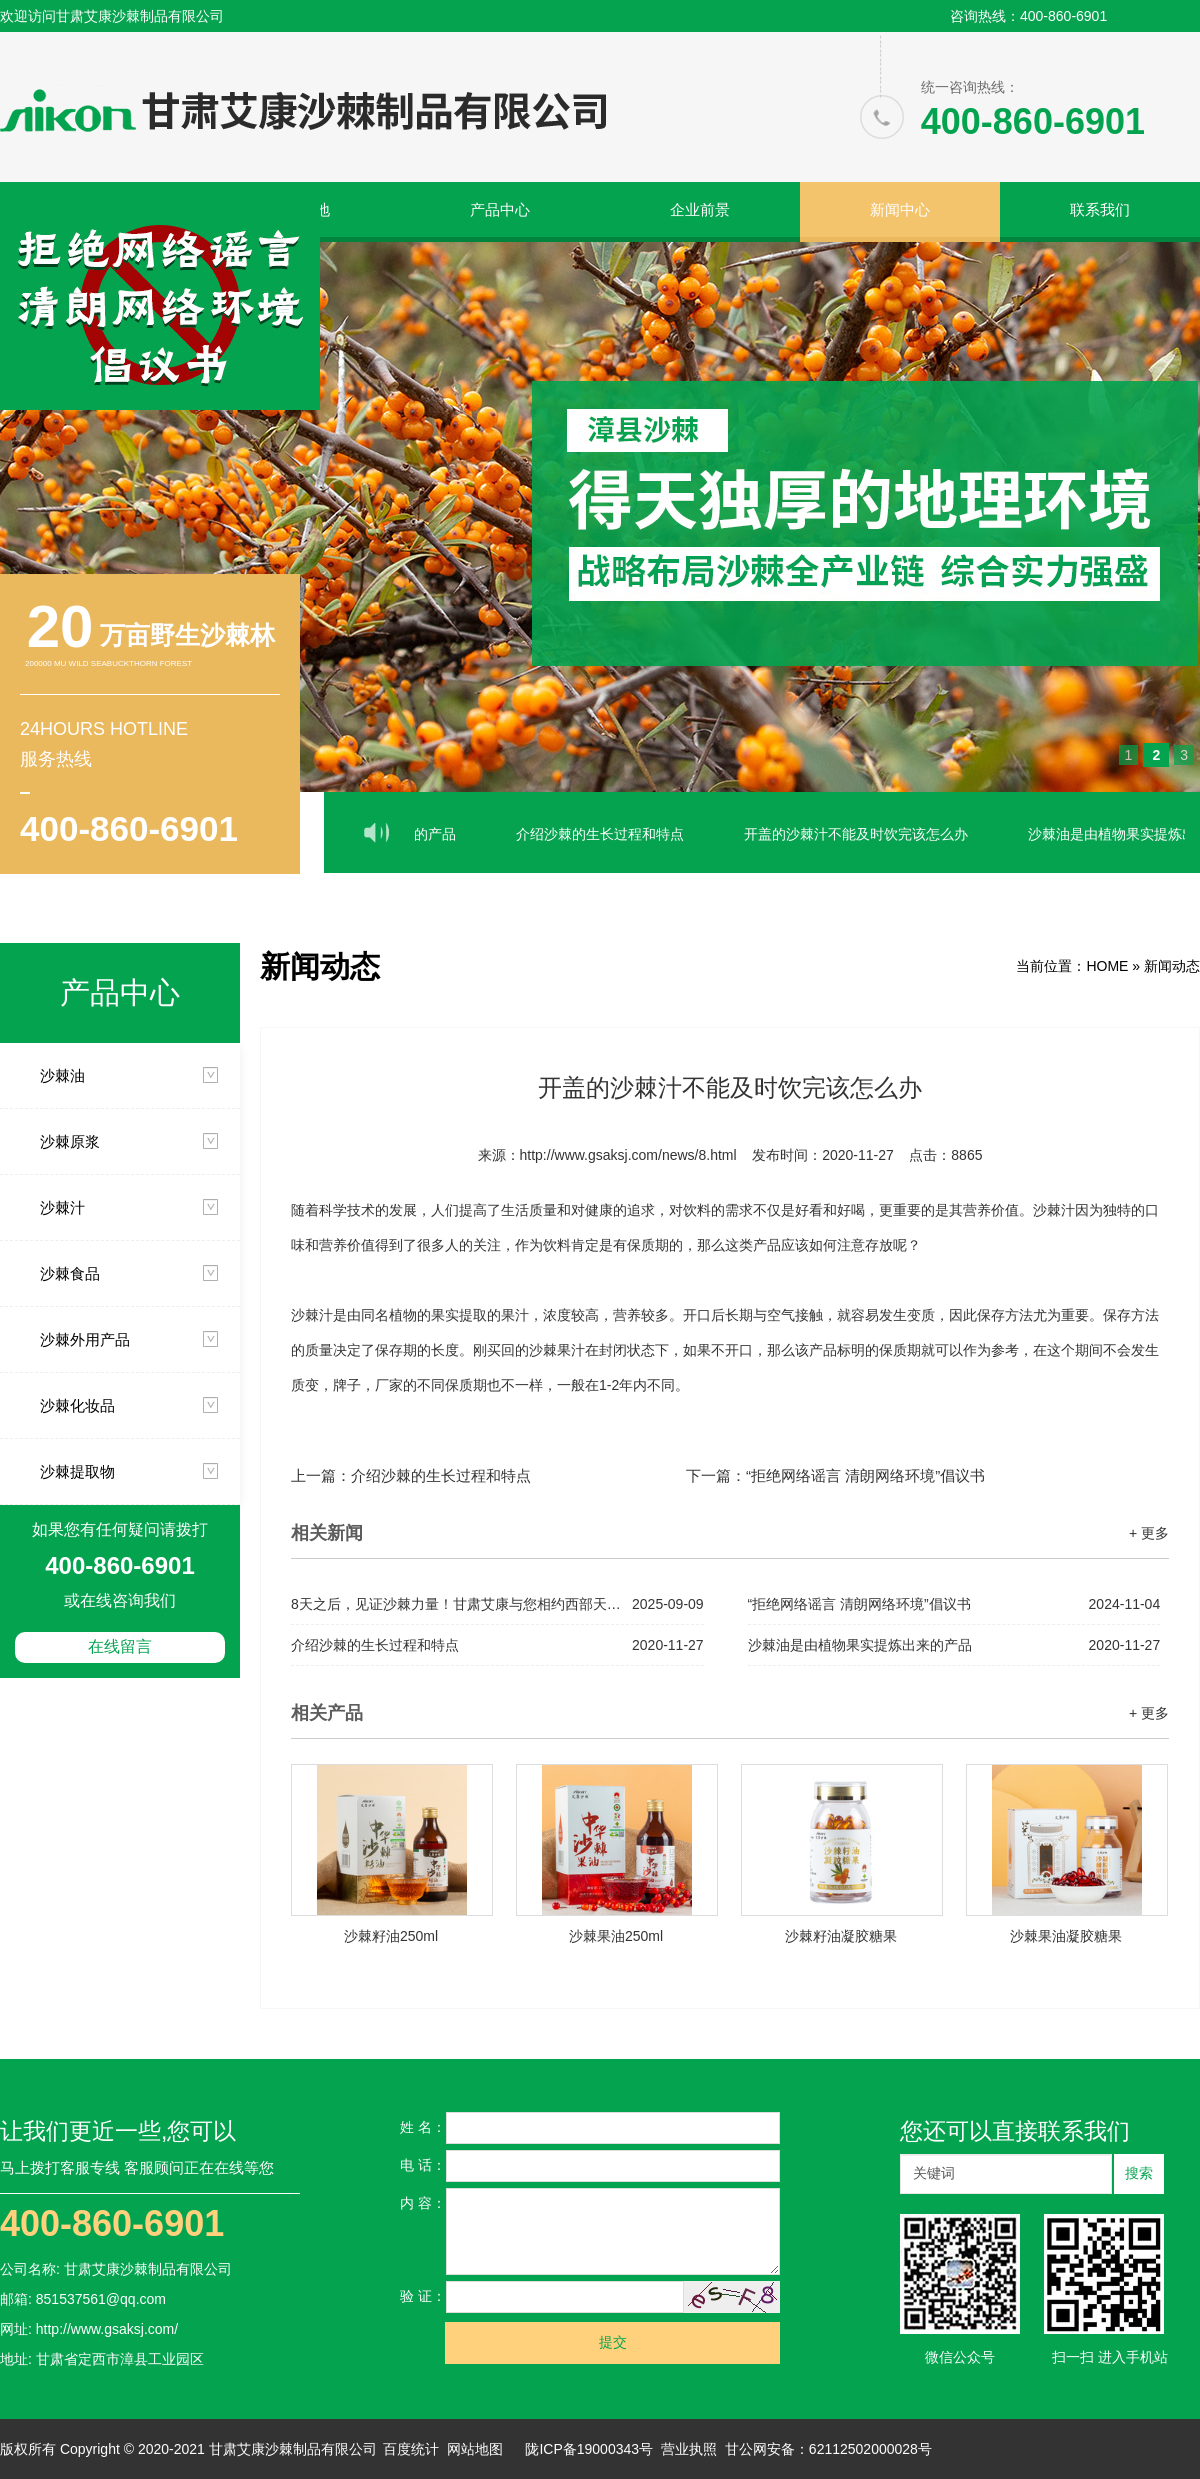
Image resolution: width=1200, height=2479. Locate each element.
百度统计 (411, 2449)
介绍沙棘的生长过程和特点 (620, 834)
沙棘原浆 (70, 1141)
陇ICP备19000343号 (589, 2449)
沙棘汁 (62, 1207)
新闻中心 (900, 209)
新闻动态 (1172, 966)
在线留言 (120, 1646)
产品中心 (500, 209)
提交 (613, 2342)
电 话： (423, 2165)
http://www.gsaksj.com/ (107, 2329)
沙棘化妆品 (77, 1405)
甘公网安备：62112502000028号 (828, 2449)
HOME (1107, 966)
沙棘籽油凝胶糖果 (841, 1936)
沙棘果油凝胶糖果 (1066, 1936)
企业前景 (700, 209)
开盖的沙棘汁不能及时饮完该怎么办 (876, 834)
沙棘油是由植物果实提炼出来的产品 (954, 1645)
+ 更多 (1149, 1533)
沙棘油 (62, 1075)
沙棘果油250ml (616, 1936)
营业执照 (689, 2449)
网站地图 (475, 2449)
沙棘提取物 (77, 1471)
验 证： (423, 2296)
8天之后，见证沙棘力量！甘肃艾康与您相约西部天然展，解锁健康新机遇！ (497, 1604)
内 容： (423, 2203)
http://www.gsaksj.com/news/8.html (628, 1155)
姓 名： (423, 2127)
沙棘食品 (70, 1273)
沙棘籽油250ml (391, 1936)
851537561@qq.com (101, 2299)
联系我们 (1100, 209)
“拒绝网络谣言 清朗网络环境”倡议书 (865, 1475)
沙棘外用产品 (85, 1339)
